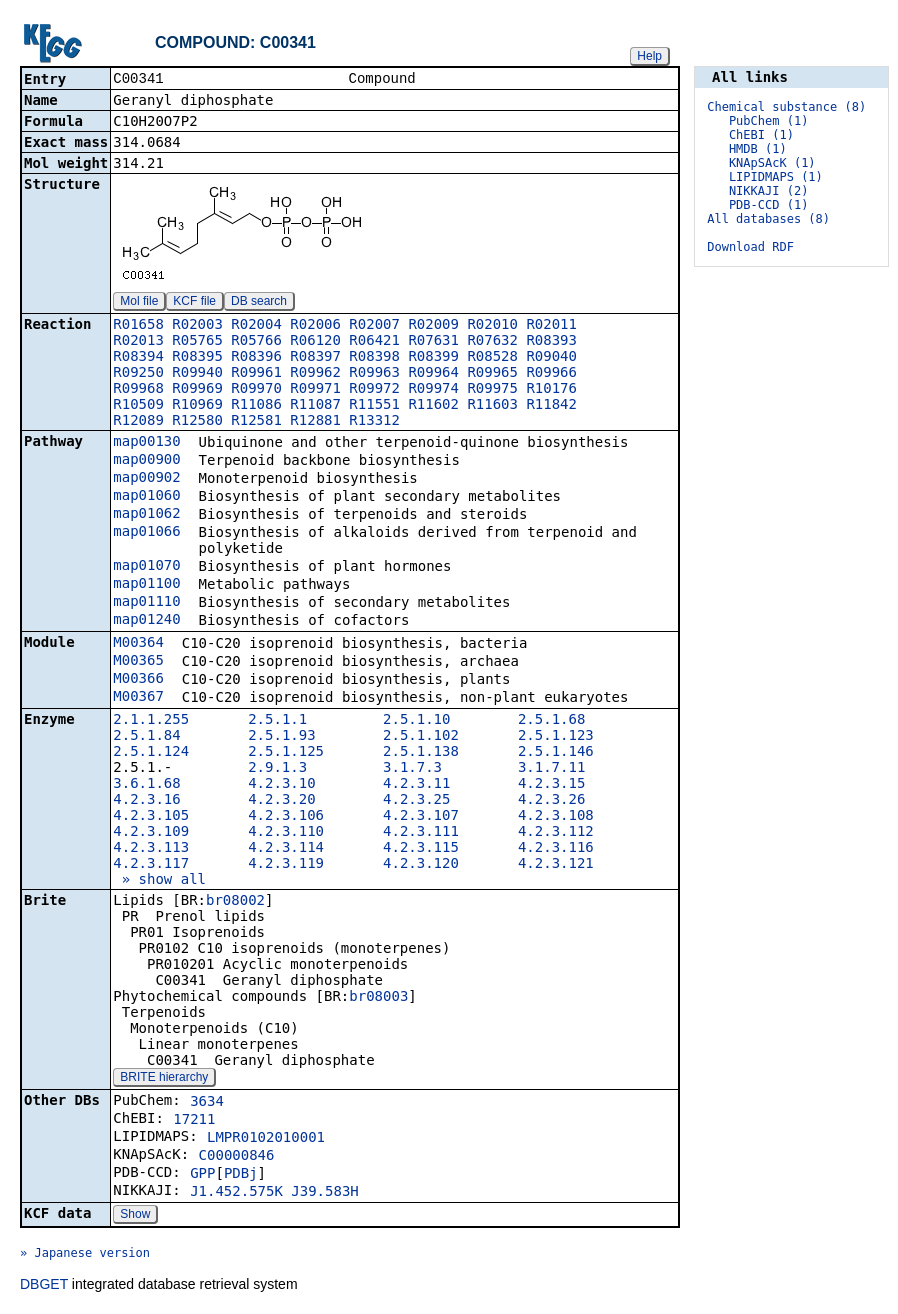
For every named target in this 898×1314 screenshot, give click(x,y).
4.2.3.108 (556, 817)
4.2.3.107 (421, 817)
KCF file (194, 303)
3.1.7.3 (412, 769)
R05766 (256, 342)
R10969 (197, 406)
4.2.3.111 (421, 833)
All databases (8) (768, 219)
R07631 (433, 342)
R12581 (256, 422)
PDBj (241, 1175)
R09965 (492, 374)
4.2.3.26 (551, 801)
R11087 (315, 406)
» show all (159, 881)
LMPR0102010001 (266, 1139)
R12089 (138, 422)
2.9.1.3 (277, 769)
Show (135, 1216)
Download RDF (750, 247)
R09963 (374, 374)
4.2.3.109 (151, 833)
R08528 (492, 358)
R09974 (433, 390)
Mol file (139, 303)
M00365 (138, 662)
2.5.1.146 (556, 753)
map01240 (146, 621)
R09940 (197, 374)
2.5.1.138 (421, 753)
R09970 (256, 390)
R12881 (315, 422)
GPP (202, 1175)
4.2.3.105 (151, 817)
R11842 (551, 406)
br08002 (235, 902)
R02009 (433, 326)
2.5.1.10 (416, 721)
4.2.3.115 (421, 849)
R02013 (138, 342)
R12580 (197, 422)
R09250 (138, 374)
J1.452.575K (236, 1193)
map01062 (146, 515)
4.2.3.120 (421, 865)
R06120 (315, 342)
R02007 (374, 326)
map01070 (146, 567)
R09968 (138, 390)
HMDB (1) (758, 149)
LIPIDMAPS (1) (776, 177)
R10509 (138, 406)
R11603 (492, 406)
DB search (259, 303)
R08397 (315, 358)
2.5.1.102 (421, 737)
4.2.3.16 (146, 801)
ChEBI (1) (761, 135)
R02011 (551, 326)
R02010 (492, 326)
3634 (207, 1103)
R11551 (374, 406)
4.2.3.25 (416, 801)
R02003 (197, 326)
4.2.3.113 (151, 849)
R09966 (551, 374)
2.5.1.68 (551, 721)
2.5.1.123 (556, 737)
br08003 (378, 998)
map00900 (146, 461)
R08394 (138, 358)
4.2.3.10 (281, 785)
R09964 (433, 374)
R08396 (256, 358)
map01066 (146, 533)
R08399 (433, 358)
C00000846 (237, 1157)
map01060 (146, 497)
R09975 (492, 390)
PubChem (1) (768, 121)
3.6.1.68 (146, 785)
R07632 (492, 342)
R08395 (197, 358)
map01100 (146, 585)
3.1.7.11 (551, 769)
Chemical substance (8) (786, 107)
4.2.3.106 (286, 817)
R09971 (315, 390)
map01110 (146, 603)
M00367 (138, 698)
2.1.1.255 (151, 721)
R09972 (374, 390)
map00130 (146, 443)
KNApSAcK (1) (772, 163)
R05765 (197, 342)
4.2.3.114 (286, 849)
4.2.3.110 (286, 833)
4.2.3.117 (151, 865)
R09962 (315, 374)
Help (649, 56)
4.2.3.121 (556, 865)
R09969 (197, 390)
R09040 (551, 358)
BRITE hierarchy (164, 1079)
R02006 (315, 326)
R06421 (374, 342)
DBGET (44, 1286)
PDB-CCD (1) (768, 205)
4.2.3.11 (416, 785)
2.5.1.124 (151, 753)
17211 (194, 1121)
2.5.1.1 (277, 721)
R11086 (256, 406)
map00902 (146, 479)
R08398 (374, 358)
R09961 (256, 374)
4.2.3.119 (286, 865)
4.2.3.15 (551, 785)
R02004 (256, 326)
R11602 (433, 406)
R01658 (138, 326)
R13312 (374, 422)
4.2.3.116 (556, 849)
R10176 (551, 390)
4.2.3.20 (281, 801)
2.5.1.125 (286, 753)
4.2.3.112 (556, 833)
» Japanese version (85, 1255)
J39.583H (324, 1193)
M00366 (138, 680)
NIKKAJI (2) (768, 191)
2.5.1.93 (281, 737)
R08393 (551, 342)
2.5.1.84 (146, 737)
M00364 (138, 644)
